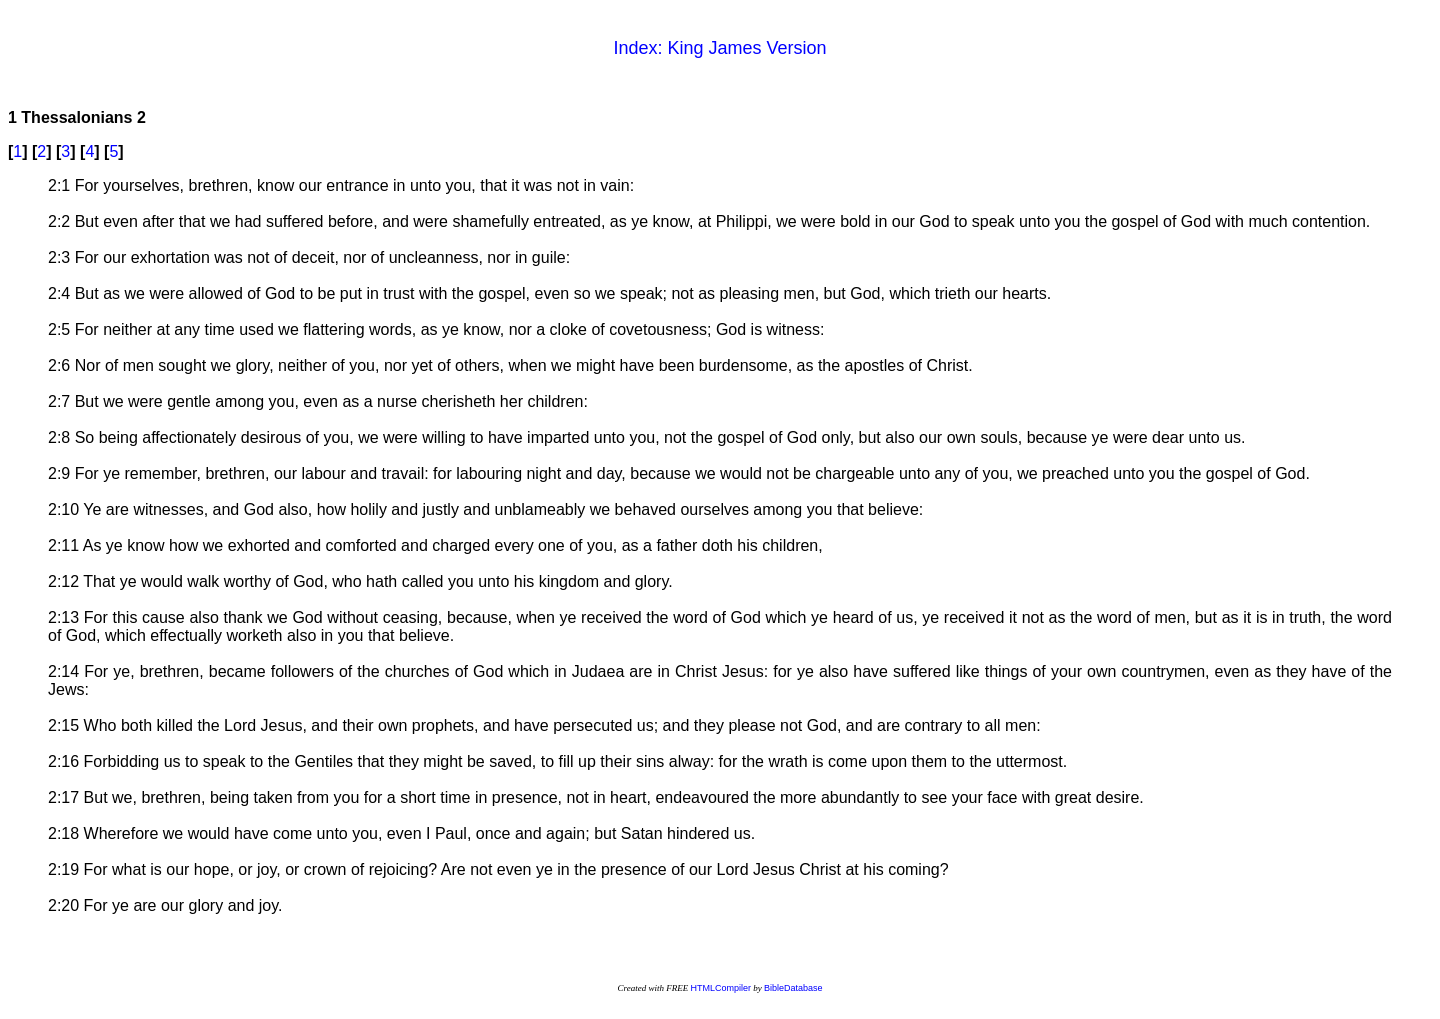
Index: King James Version (719, 48)
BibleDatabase (793, 988)
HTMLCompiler (720, 988)
